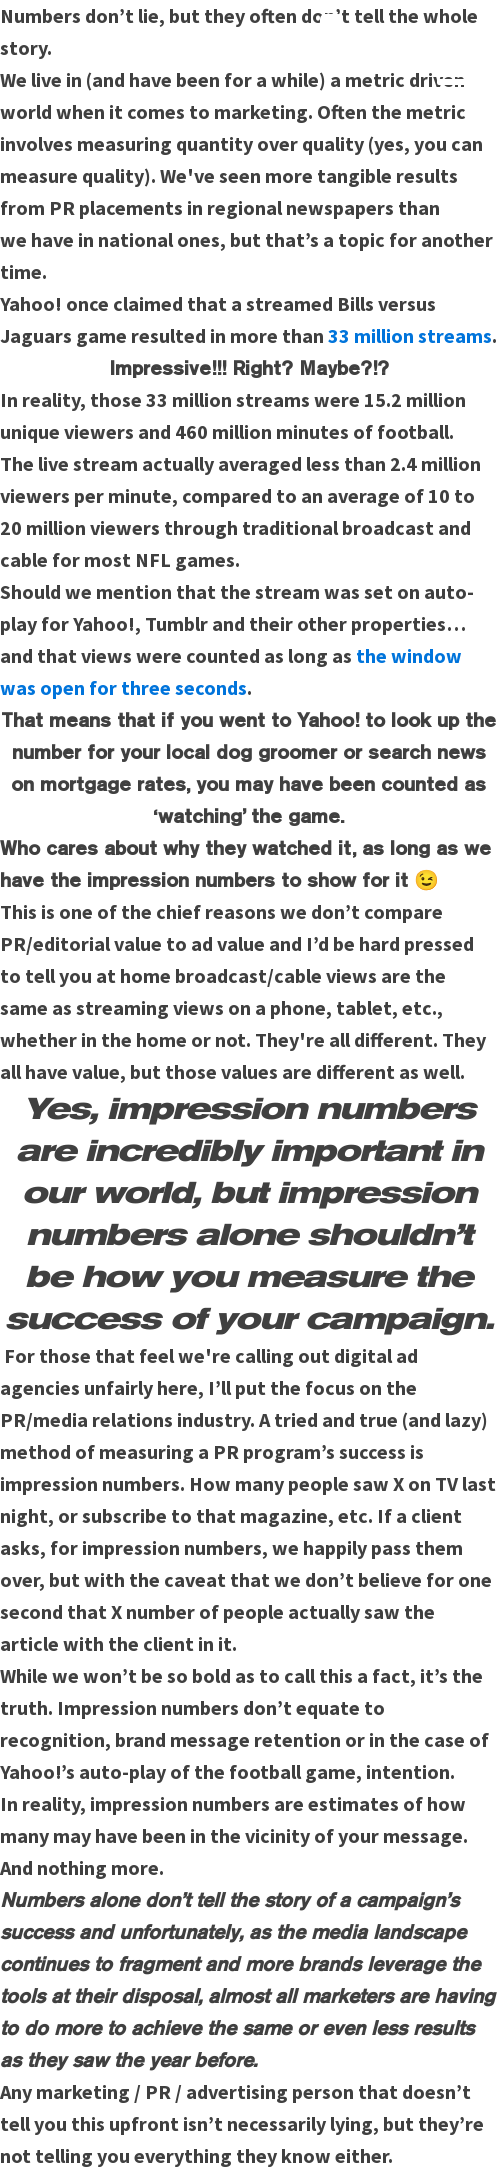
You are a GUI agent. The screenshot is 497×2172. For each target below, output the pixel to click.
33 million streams (410, 335)
